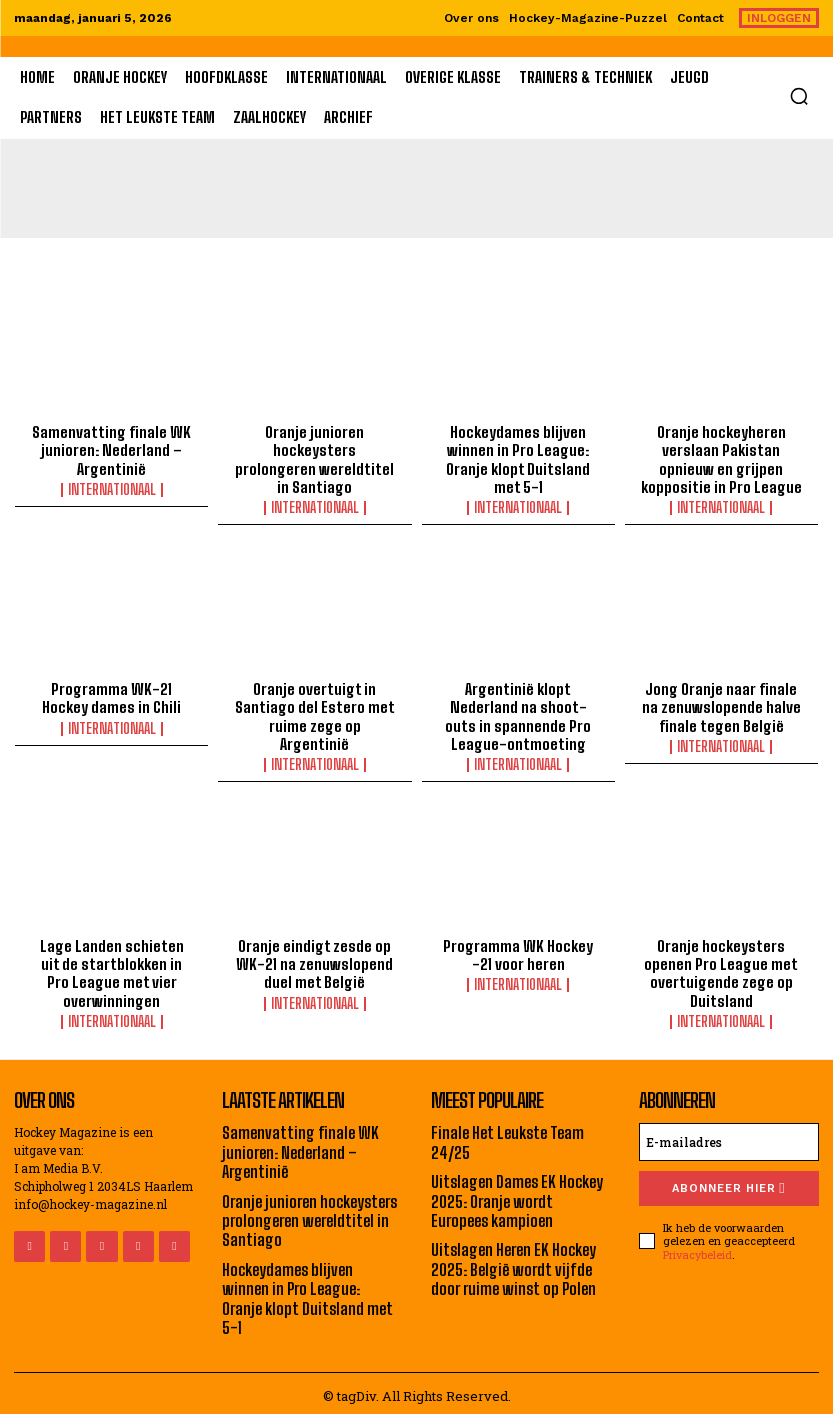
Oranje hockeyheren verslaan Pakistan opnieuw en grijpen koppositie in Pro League (721, 459)
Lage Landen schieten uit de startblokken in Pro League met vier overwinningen (112, 970)
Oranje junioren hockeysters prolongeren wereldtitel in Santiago (315, 450)
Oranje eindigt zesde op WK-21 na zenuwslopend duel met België (315, 961)
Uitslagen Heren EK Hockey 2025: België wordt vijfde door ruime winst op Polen (513, 1263)
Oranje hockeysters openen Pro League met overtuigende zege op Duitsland (721, 970)
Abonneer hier (728, 1184)
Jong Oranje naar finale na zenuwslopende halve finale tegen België (721, 706)
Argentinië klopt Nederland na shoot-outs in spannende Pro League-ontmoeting (518, 715)
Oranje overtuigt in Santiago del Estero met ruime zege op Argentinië (314, 706)
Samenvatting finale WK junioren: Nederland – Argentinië (112, 450)
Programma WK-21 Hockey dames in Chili (111, 697)
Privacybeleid (697, 1250)
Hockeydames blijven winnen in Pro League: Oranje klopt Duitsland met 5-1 (518, 459)
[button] (799, 96)
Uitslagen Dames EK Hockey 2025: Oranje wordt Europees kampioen (516, 1196)
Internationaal (112, 489)
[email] (729, 1138)
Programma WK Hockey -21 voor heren (518, 952)
